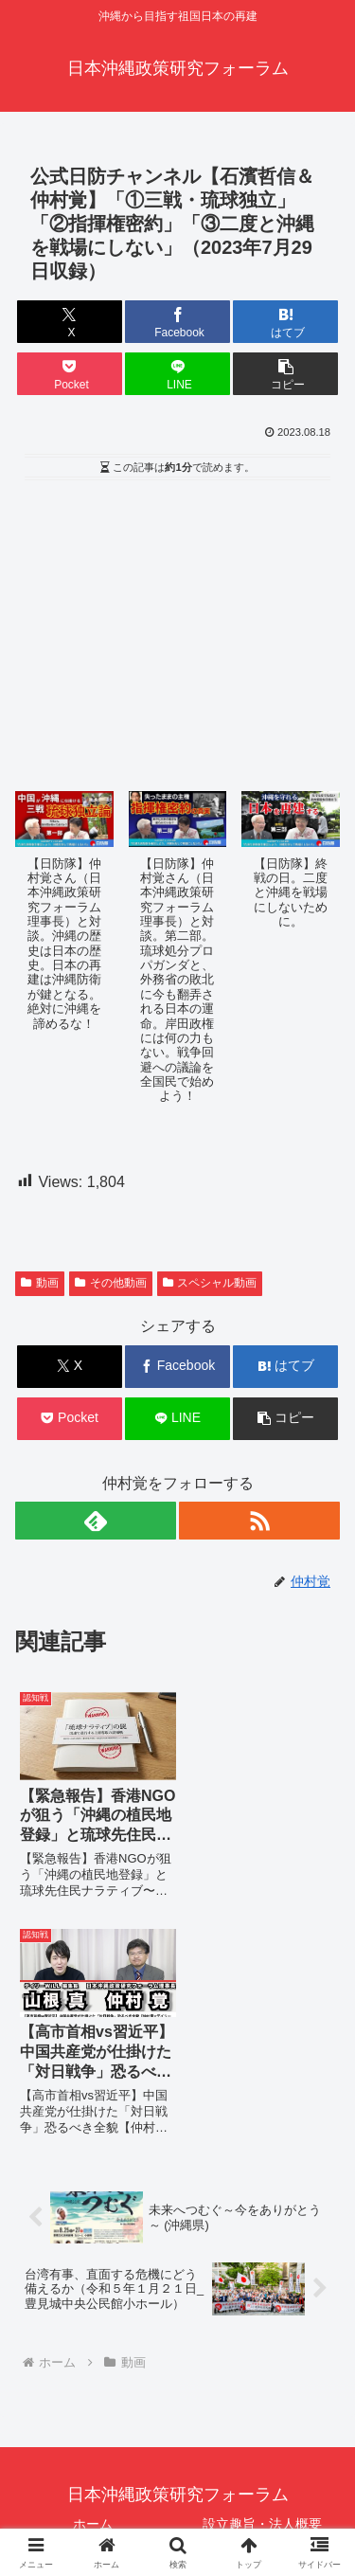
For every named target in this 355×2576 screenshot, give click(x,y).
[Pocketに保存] (69, 373)
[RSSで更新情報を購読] (259, 1521)
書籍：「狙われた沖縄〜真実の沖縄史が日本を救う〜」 (262, 2415)
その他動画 (111, 1282)
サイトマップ (262, 2494)
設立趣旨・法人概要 (262, 2284)
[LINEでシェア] (177, 373)
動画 (40, 1282)
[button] (285, 373)
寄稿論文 (92, 2466)
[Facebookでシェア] (177, 321)
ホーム (93, 2284)
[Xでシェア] (69, 321)
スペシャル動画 (210, 1282)
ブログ (262, 2466)
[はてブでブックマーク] (285, 321)
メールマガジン (92, 2494)
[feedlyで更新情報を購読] (95, 1521)
